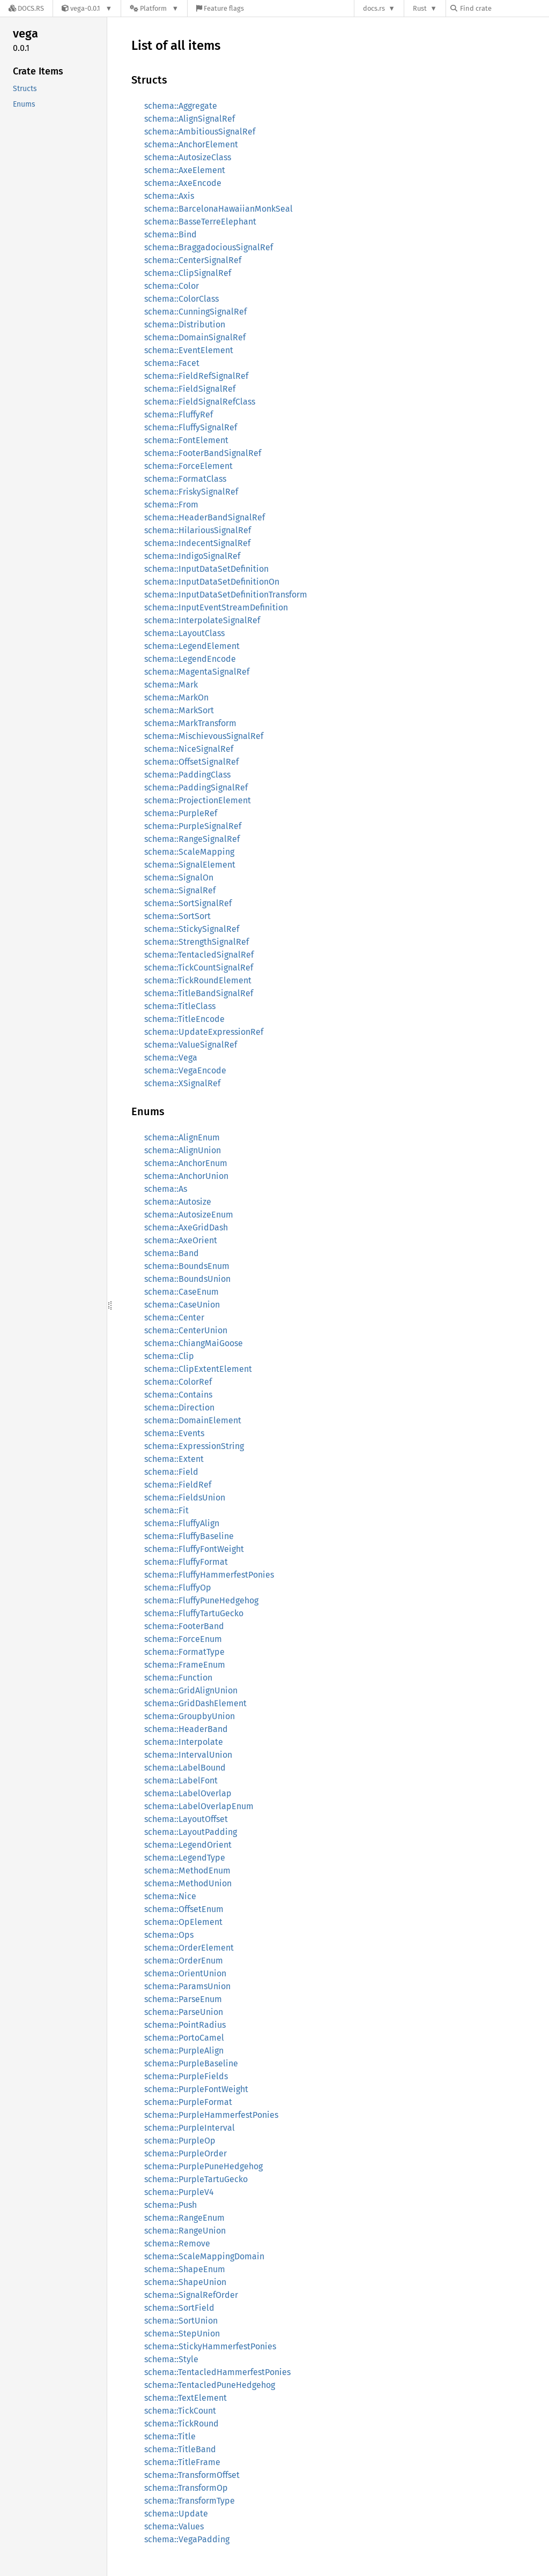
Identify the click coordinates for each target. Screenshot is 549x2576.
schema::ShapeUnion (185, 2282)
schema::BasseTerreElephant (200, 221)
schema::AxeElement (184, 170)
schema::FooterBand (184, 1626)
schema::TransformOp (186, 2488)
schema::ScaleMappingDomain (204, 2256)
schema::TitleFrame (182, 2462)
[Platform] (154, 8)
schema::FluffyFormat (186, 1562)
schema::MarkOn (176, 697)
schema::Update (176, 2513)
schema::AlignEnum (182, 1137)
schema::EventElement (188, 350)
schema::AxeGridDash (186, 1227)
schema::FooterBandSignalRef (202, 453)
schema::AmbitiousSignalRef (199, 131)
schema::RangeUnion (185, 2231)
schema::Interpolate (183, 1742)
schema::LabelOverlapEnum (199, 1806)
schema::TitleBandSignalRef (198, 993)
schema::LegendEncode (190, 659)
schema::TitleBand (180, 2449)
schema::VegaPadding (186, 2539)
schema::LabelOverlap (188, 1793)
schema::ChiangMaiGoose (193, 1343)
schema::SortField (179, 2308)
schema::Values (174, 2526)
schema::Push (170, 2205)
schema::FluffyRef (178, 414)
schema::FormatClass (185, 479)
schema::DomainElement (192, 1420)
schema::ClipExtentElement (198, 1369)
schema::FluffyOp (177, 1587)
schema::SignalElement (189, 865)
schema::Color (171, 286)
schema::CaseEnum (181, 1292)
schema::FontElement (186, 440)
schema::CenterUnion (185, 1330)
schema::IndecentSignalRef (197, 543)
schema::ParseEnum (183, 1999)
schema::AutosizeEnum (188, 1214)
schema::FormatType (184, 1652)
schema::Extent (174, 1459)
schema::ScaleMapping (189, 852)
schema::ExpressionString (194, 1446)
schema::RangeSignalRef (192, 839)
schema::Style (171, 2359)
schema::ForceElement (188, 466)
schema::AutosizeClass (187, 157)
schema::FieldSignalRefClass (199, 402)
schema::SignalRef (180, 890)
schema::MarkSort (179, 710)
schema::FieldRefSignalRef (196, 376)
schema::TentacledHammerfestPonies (217, 2372)
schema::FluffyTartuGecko (193, 1613)
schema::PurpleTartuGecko (196, 2179)
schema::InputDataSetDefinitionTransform (225, 594)
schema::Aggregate (180, 106)
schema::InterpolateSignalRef (202, 620)
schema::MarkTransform (190, 723)
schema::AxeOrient (180, 1240)
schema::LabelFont (181, 1780)
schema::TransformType (189, 2501)
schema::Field (171, 1472)
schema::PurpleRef (180, 813)
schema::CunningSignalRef (195, 312)
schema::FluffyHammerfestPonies (209, 1575)
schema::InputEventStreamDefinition (216, 607)
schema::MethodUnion (188, 1883)
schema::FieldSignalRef (189, 389)
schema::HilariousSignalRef (197, 530)
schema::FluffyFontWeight (194, 1549)
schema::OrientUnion (185, 1973)
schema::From (171, 504)
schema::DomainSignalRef (195, 337)
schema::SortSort (177, 916)
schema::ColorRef (178, 1382)
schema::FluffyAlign (181, 1523)
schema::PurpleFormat (188, 2102)
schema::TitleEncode (184, 1019)
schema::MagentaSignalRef (196, 672)
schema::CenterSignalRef (192, 260)
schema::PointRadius (185, 2025)
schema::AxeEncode (182, 183)
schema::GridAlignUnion (191, 1690)
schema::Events (174, 1433)
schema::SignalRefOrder (191, 2295)
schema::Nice (170, 1896)
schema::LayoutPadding (190, 1832)
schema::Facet (171, 363)
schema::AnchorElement (191, 144)
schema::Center (174, 1317)
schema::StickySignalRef (191, 929)
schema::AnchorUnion (186, 1176)
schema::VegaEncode (185, 1070)
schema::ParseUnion (183, 2012)
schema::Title (170, 2436)
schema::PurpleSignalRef (192, 826)
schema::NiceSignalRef (188, 749)
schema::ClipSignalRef (187, 273)
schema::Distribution (184, 324)
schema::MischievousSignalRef (203, 736)
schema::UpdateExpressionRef (203, 1032)
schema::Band (171, 1253)
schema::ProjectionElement (197, 800)
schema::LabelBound (185, 1768)
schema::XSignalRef (182, 1083)
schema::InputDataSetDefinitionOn (211, 582)
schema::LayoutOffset (186, 1819)
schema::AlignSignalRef (189, 119)
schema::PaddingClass (187, 775)
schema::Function (178, 1677)
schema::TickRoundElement (197, 980)
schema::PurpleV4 (179, 2192)
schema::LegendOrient (188, 1845)
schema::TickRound (181, 2423)
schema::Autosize (177, 1202)
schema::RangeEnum (184, 2218)
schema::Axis (169, 196)
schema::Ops (169, 1935)
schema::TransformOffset (192, 2475)
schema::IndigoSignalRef (192, 556)
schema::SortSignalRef (188, 903)
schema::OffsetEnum (184, 1909)
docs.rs (374, 8)
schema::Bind (170, 234)
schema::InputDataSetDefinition (206, 569)
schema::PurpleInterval (189, 2128)
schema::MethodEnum (187, 1870)
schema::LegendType (184, 1858)
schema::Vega (170, 1057)
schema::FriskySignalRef (191, 492)
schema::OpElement (183, 1922)
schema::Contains (178, 1395)
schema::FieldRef (177, 1485)
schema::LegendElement (192, 646)
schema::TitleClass (180, 1006)
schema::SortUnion (181, 2321)
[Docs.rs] (26, 8)
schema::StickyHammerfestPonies (210, 2346)
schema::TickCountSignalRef (198, 967)
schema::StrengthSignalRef (196, 942)
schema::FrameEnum (184, 1665)
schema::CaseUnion (182, 1305)
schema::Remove (177, 2243)
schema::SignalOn (178, 877)
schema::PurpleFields (186, 2076)
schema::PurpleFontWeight (196, 2089)
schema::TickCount (180, 2411)
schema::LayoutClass (184, 633)
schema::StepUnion (182, 2333)
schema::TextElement (185, 2398)
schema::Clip (169, 1356)
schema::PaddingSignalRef (196, 787)
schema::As (165, 1189)
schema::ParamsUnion (187, 1986)
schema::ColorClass (181, 299)
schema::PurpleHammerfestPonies (211, 2115)
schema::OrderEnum (183, 1960)
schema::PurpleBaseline (191, 2063)
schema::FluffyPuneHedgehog (201, 1600)
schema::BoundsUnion (187, 1279)
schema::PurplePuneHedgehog (203, 2166)
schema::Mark (171, 685)
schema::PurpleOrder (185, 2153)
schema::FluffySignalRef (190, 427)
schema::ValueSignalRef (190, 1045)
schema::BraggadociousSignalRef (208, 247)
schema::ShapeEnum (184, 2269)
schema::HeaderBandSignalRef (204, 517)
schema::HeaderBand (186, 1729)
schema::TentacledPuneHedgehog (209, 2385)
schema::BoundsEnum (186, 1266)
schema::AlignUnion (182, 1150)
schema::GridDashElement (195, 1703)
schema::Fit (166, 1510)
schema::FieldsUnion (184, 1497)
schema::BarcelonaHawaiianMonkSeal (218, 209)
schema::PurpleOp (180, 2141)
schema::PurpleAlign (184, 2050)
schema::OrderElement (189, 1948)
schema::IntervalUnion (188, 1755)
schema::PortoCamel (184, 2038)
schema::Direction (179, 1407)
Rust (420, 8)
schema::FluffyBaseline (189, 1536)
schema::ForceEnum (183, 1639)
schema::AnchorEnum (185, 1163)
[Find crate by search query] (504, 8)
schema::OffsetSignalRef (191, 762)
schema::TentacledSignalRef (199, 955)
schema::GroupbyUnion (189, 1716)
